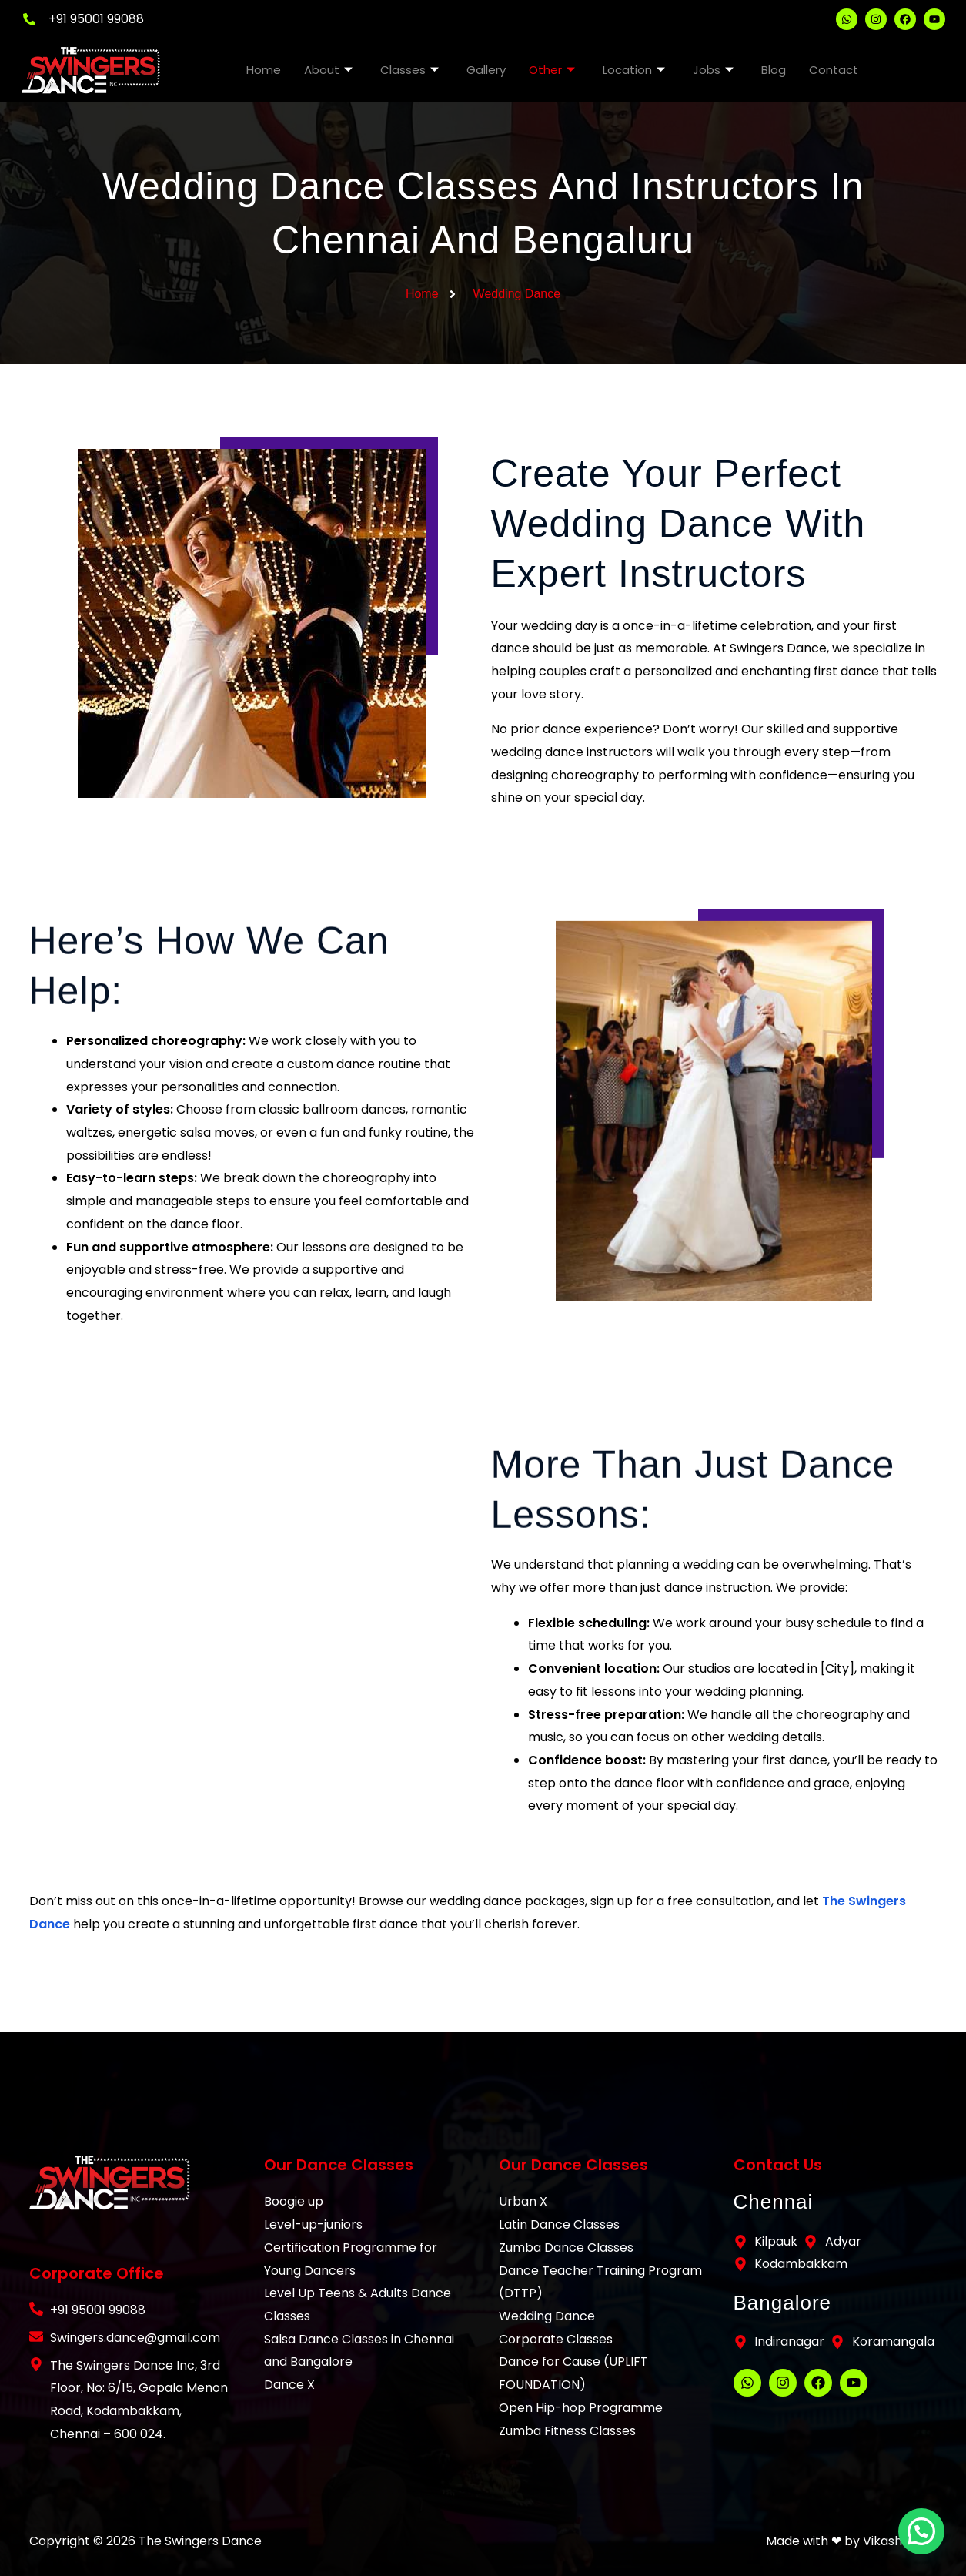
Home (263, 70)
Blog (773, 70)
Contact (833, 70)
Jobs (713, 70)
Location (634, 70)
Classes (409, 70)
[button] (921, 2531)
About (328, 70)
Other (552, 70)
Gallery (486, 70)
